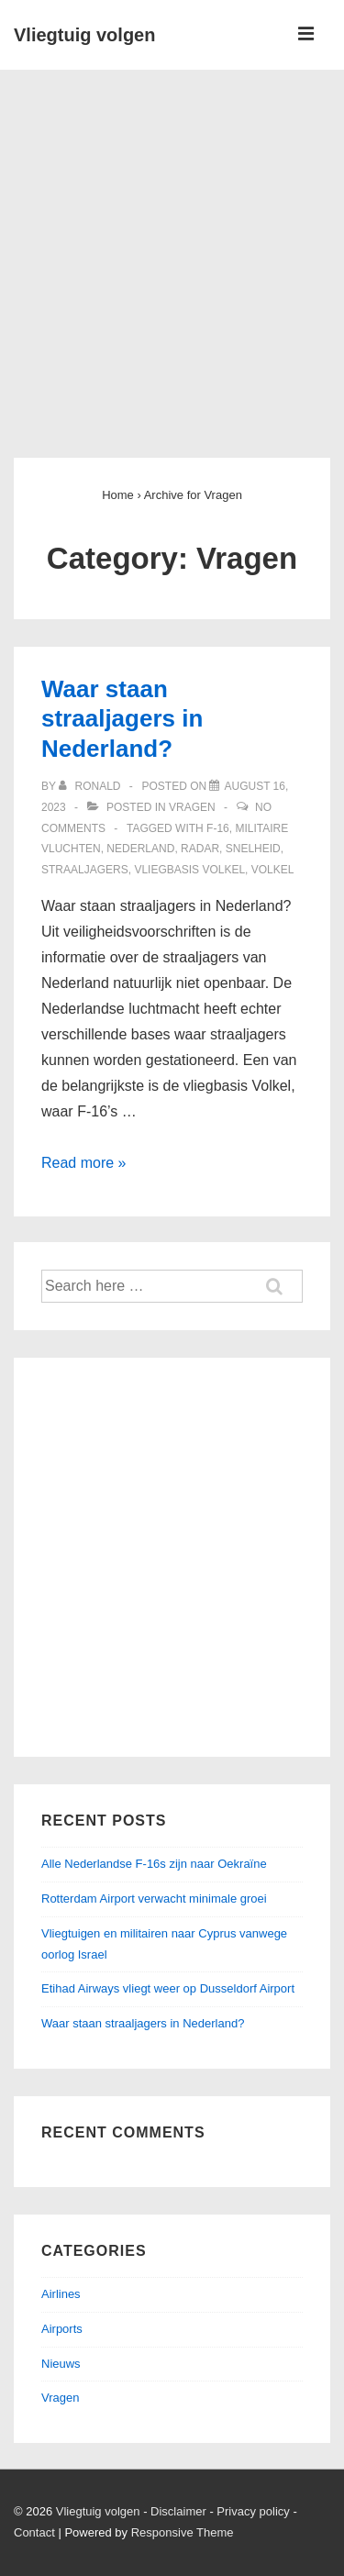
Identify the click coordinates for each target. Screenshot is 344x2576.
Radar (200, 848)
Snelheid (253, 848)
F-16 (217, 828)
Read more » (84, 1163)
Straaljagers (84, 869)
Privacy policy (252, 2511)
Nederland (140, 848)
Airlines (61, 2294)
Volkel (272, 869)
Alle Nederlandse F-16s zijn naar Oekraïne (154, 1864)
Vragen (192, 807)
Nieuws (61, 2364)
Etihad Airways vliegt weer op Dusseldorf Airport (167, 1988)
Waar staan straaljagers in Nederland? (122, 718)
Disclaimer (178, 2511)
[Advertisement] (172, 251)
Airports (62, 2329)
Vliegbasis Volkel (189, 869)
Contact (34, 2532)
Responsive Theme (182, 2532)
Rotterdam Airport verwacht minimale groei (154, 1898)
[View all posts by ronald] (91, 786)
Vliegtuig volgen (84, 35)
